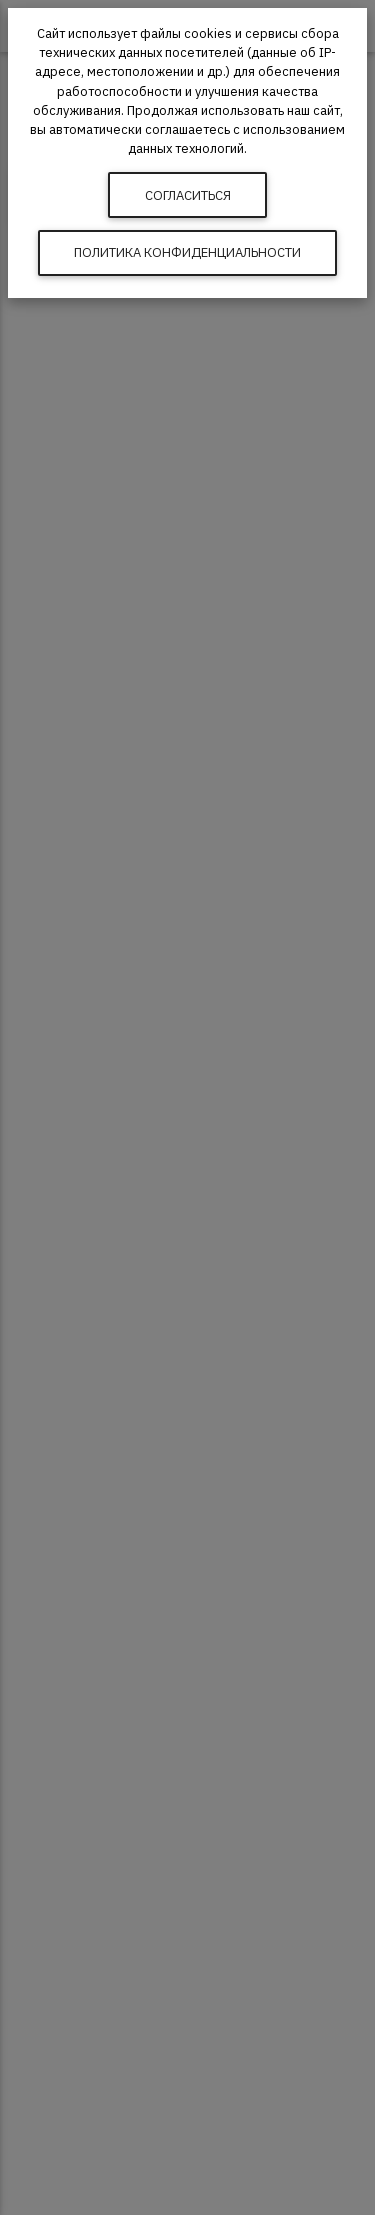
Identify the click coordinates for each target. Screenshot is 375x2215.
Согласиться (188, 195)
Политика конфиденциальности (187, 252)
